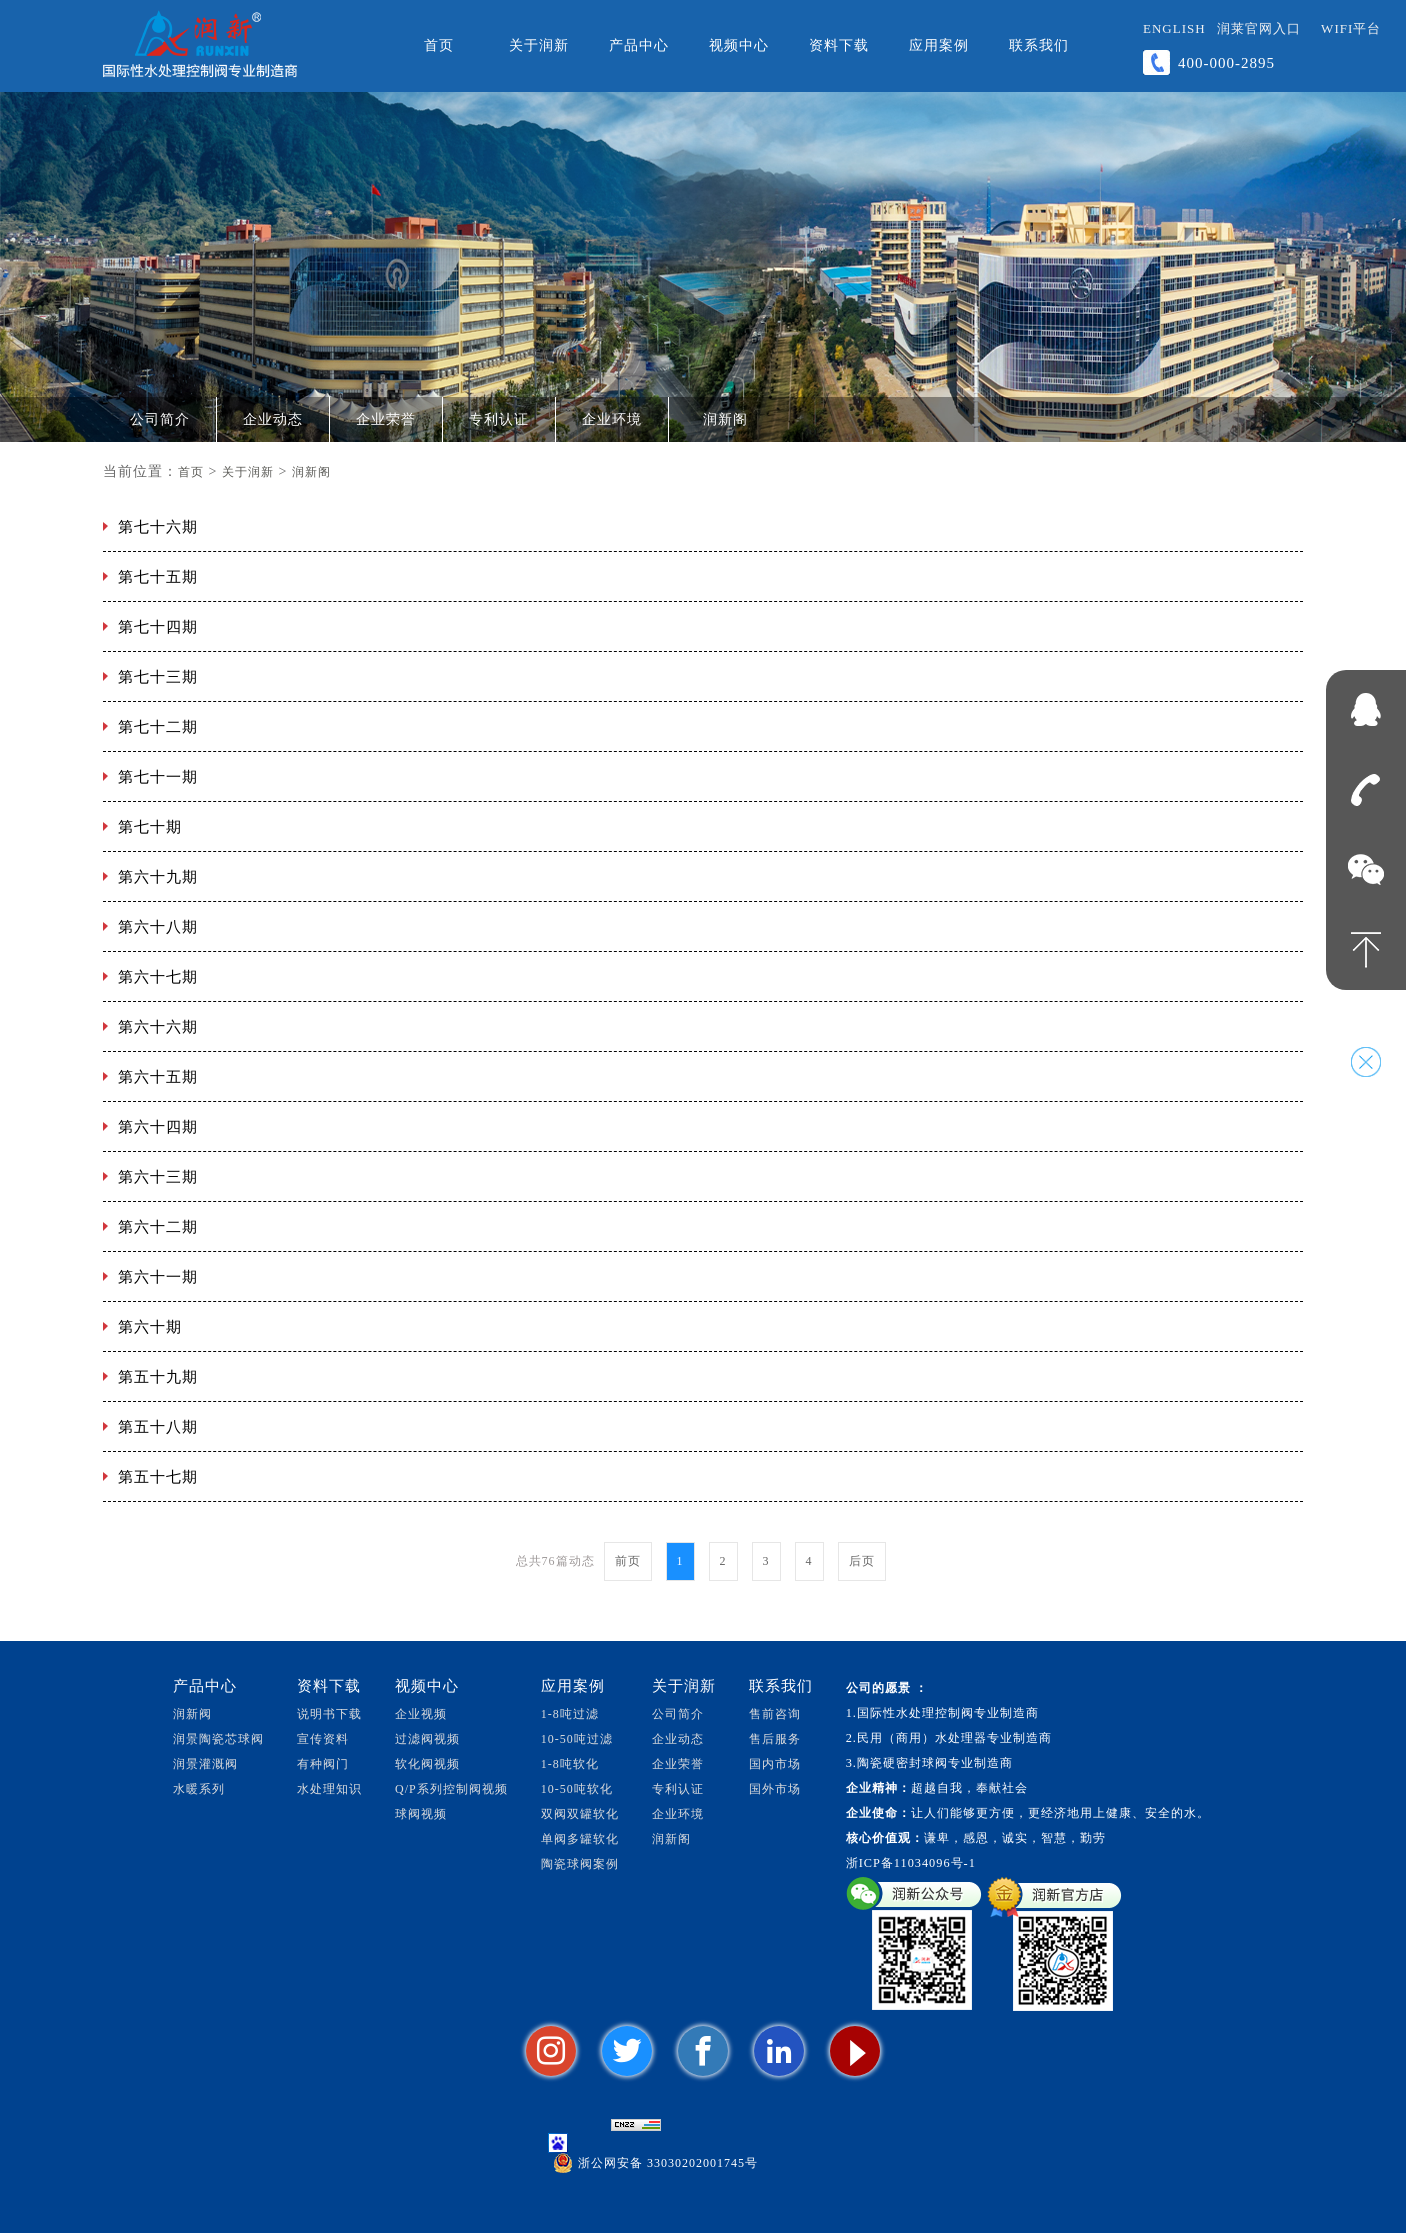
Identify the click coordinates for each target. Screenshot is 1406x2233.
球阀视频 (421, 1814)
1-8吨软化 (570, 1764)
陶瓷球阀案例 (580, 1864)
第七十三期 (158, 677)
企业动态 (273, 419)
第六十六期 (158, 1027)
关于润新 (539, 45)
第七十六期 (158, 527)
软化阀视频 (427, 1764)
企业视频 (421, 1714)
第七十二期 (158, 727)
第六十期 (150, 1327)
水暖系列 (199, 1789)
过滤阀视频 (427, 1739)
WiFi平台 (1351, 28)
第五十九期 (158, 1377)
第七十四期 (158, 627)
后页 (862, 1561)
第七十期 (150, 827)
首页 (439, 45)
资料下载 (839, 45)
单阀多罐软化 (580, 1839)
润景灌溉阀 (205, 1764)
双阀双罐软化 (580, 1814)
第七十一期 (158, 777)
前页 (628, 1561)
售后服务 (775, 1739)
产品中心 (639, 45)
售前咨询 (775, 1714)
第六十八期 (158, 927)
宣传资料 (323, 1739)
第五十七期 (158, 1477)
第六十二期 (158, 1227)
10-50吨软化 (577, 1789)
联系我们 (1039, 45)
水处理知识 (329, 1789)
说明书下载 (329, 1714)
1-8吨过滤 (570, 1714)
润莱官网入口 (1259, 28)
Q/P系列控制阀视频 (451, 1789)
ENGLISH (1174, 28)
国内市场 (775, 1764)
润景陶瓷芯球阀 (218, 1739)
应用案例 (939, 45)
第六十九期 (158, 877)
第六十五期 (158, 1077)
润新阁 (725, 419)
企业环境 (612, 419)
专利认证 (499, 419)
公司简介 (160, 419)
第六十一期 (158, 1277)
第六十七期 (158, 977)
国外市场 (775, 1789)
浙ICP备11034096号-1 (911, 1863)
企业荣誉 (386, 419)
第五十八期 (158, 1427)
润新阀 (192, 1714)
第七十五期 (158, 577)
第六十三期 (158, 1177)
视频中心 (739, 45)
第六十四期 (158, 1127)
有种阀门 (323, 1764)
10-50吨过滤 (577, 1739)
